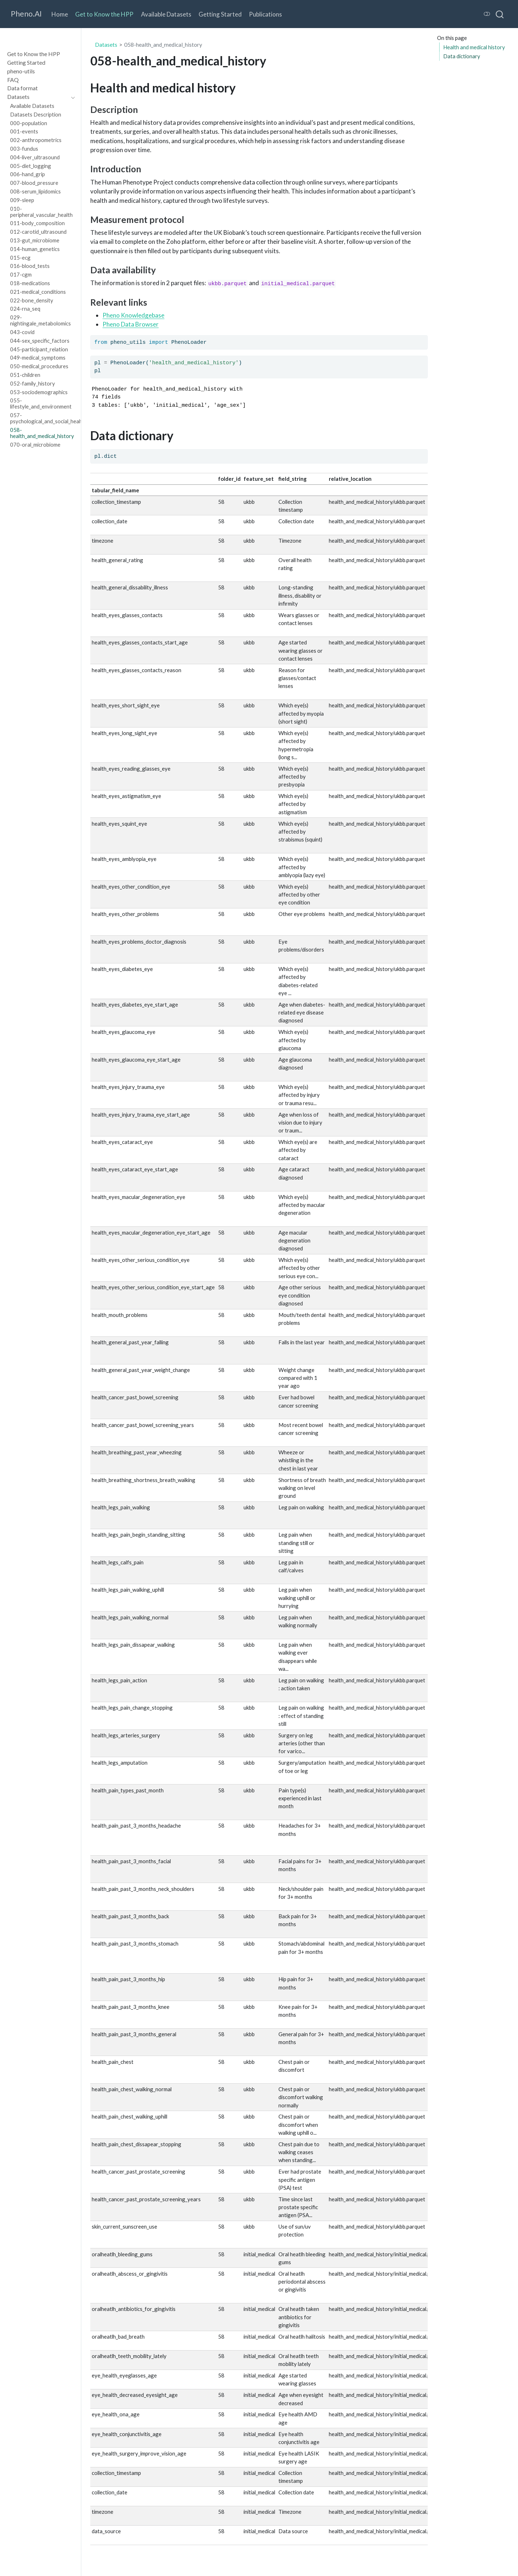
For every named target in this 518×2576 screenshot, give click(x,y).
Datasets (106, 44)
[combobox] (500, 14)
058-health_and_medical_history (163, 44)
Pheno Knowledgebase (133, 315)
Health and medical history (474, 47)
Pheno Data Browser (131, 324)
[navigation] (37, 97)
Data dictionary (461, 56)
